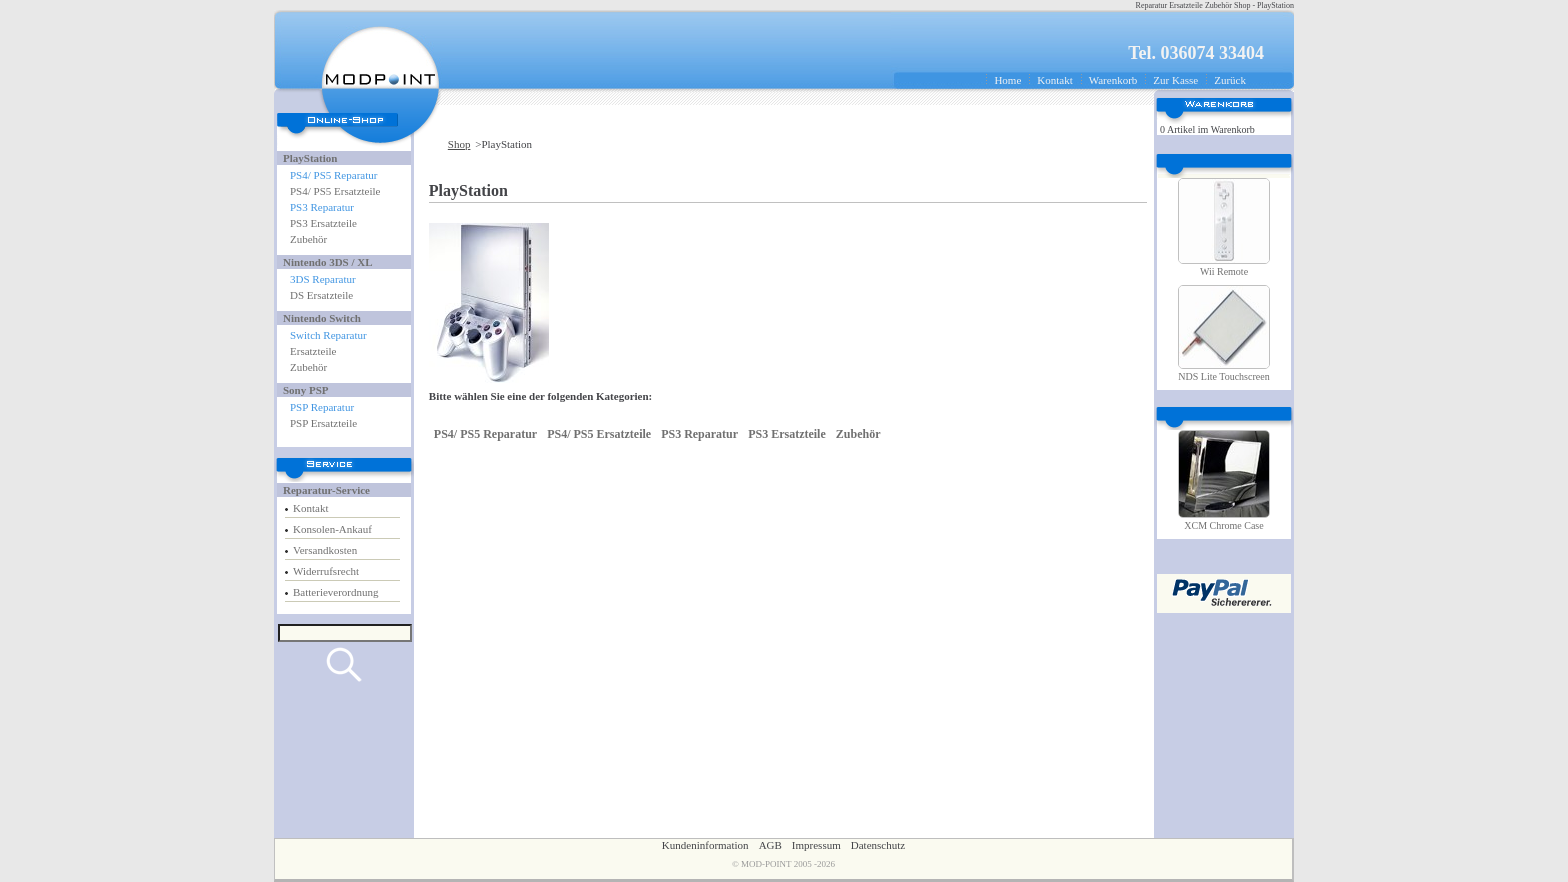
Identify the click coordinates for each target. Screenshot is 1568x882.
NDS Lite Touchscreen (1223, 376)
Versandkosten (325, 550)
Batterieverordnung (336, 592)
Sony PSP (306, 390)
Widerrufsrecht (326, 571)
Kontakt (1054, 80)
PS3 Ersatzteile (323, 223)
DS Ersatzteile (321, 295)
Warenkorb (1113, 80)
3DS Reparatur (323, 279)
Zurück (1230, 80)
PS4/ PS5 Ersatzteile (335, 191)
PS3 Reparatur (322, 207)
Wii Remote (1224, 271)
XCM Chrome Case (1223, 525)
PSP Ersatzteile (323, 423)
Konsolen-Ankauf (332, 529)
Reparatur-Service (326, 490)
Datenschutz (878, 845)
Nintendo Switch (322, 318)
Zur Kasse (1175, 80)
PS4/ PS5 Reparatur (333, 175)
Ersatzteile (313, 351)
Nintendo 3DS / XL (328, 262)
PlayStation (310, 158)
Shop (459, 144)
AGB (770, 845)
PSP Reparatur (322, 407)
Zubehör (308, 239)
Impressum (816, 845)
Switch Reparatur (328, 335)
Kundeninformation (705, 845)
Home (1007, 80)
